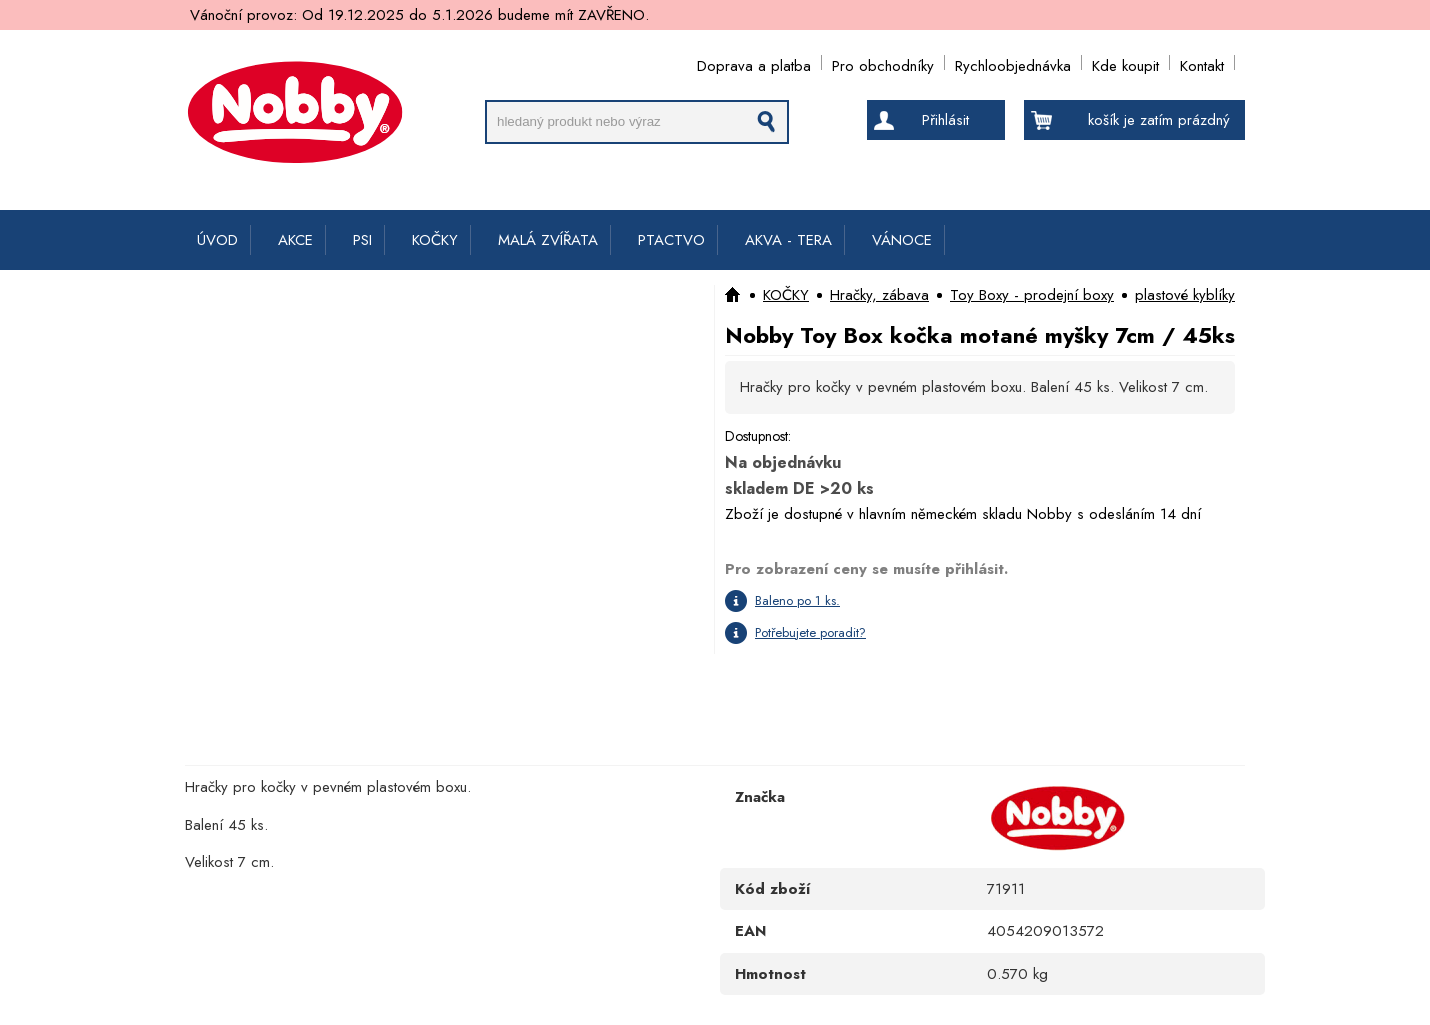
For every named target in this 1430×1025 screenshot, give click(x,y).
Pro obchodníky (883, 62)
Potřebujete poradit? (810, 632)
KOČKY (435, 240)
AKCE (295, 240)
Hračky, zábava (879, 295)
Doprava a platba (754, 62)
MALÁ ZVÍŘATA (548, 240)
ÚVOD (217, 240)
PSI (362, 240)
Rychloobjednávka (1013, 62)
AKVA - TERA (788, 240)
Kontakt (1202, 62)
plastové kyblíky (1185, 295)
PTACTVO (671, 240)
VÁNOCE (902, 240)
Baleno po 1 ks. (797, 600)
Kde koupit (1125, 62)
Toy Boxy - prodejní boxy (1032, 295)
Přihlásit (945, 120)
